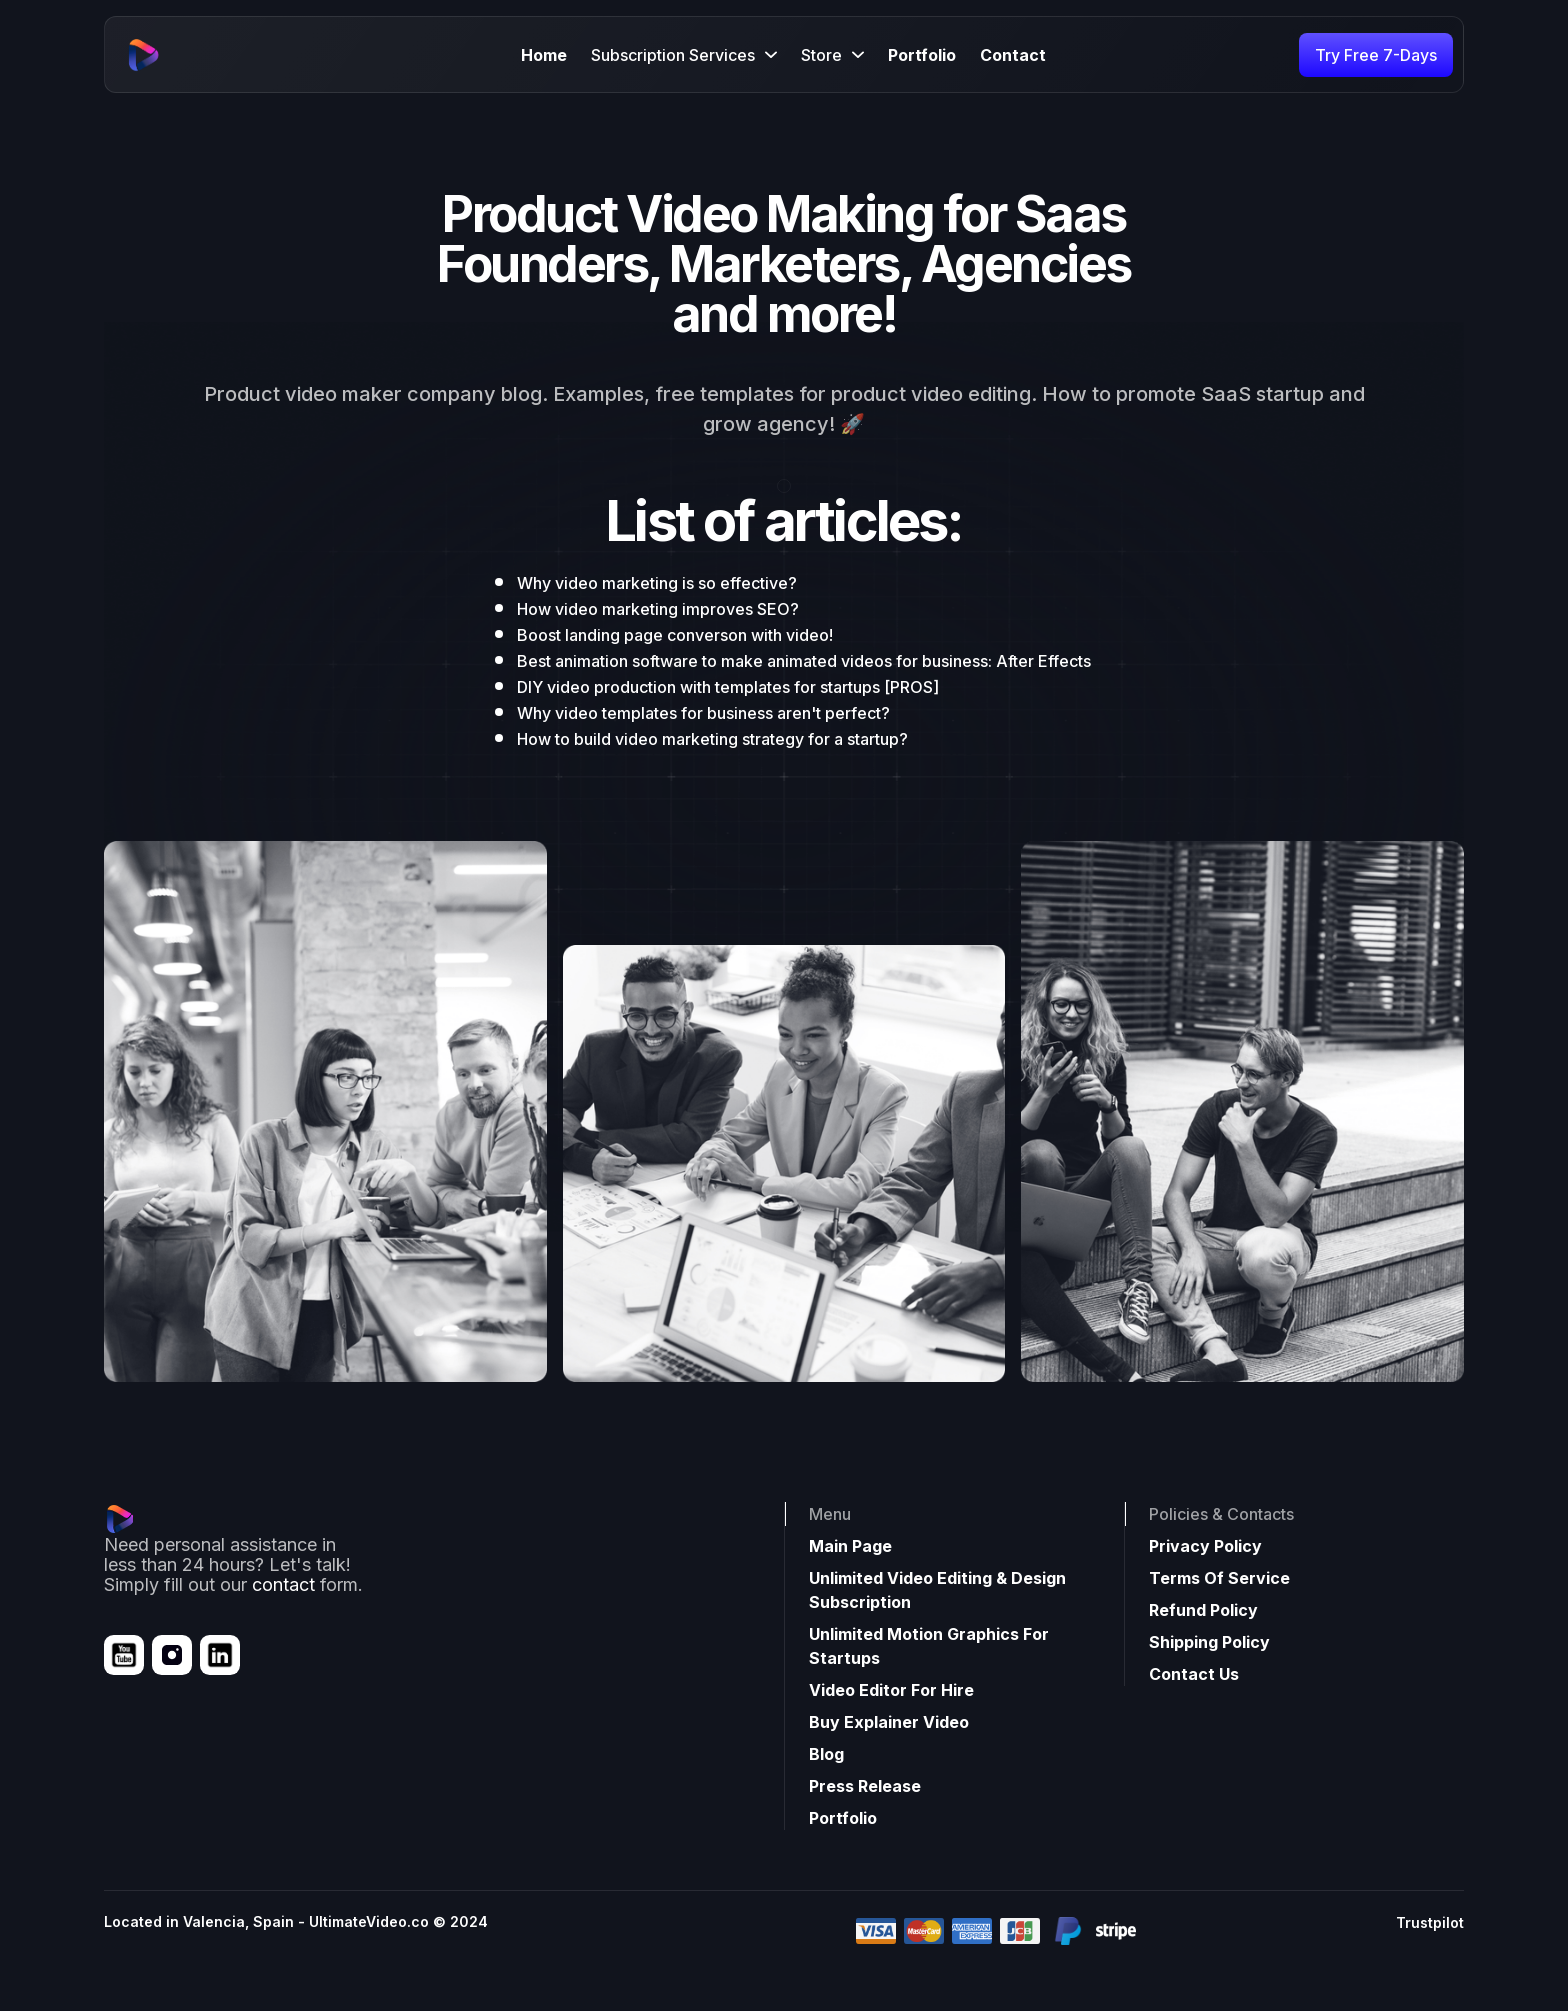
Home (544, 55)
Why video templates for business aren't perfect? (703, 713)
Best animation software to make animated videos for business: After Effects (804, 661)
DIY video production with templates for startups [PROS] (728, 687)
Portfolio (922, 55)
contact (283, 1584)
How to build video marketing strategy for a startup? (712, 739)
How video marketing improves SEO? (658, 609)
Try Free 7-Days (1376, 55)
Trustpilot (1430, 1922)
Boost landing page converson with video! (675, 635)
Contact (1013, 55)
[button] (684, 55)
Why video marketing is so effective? (657, 583)
